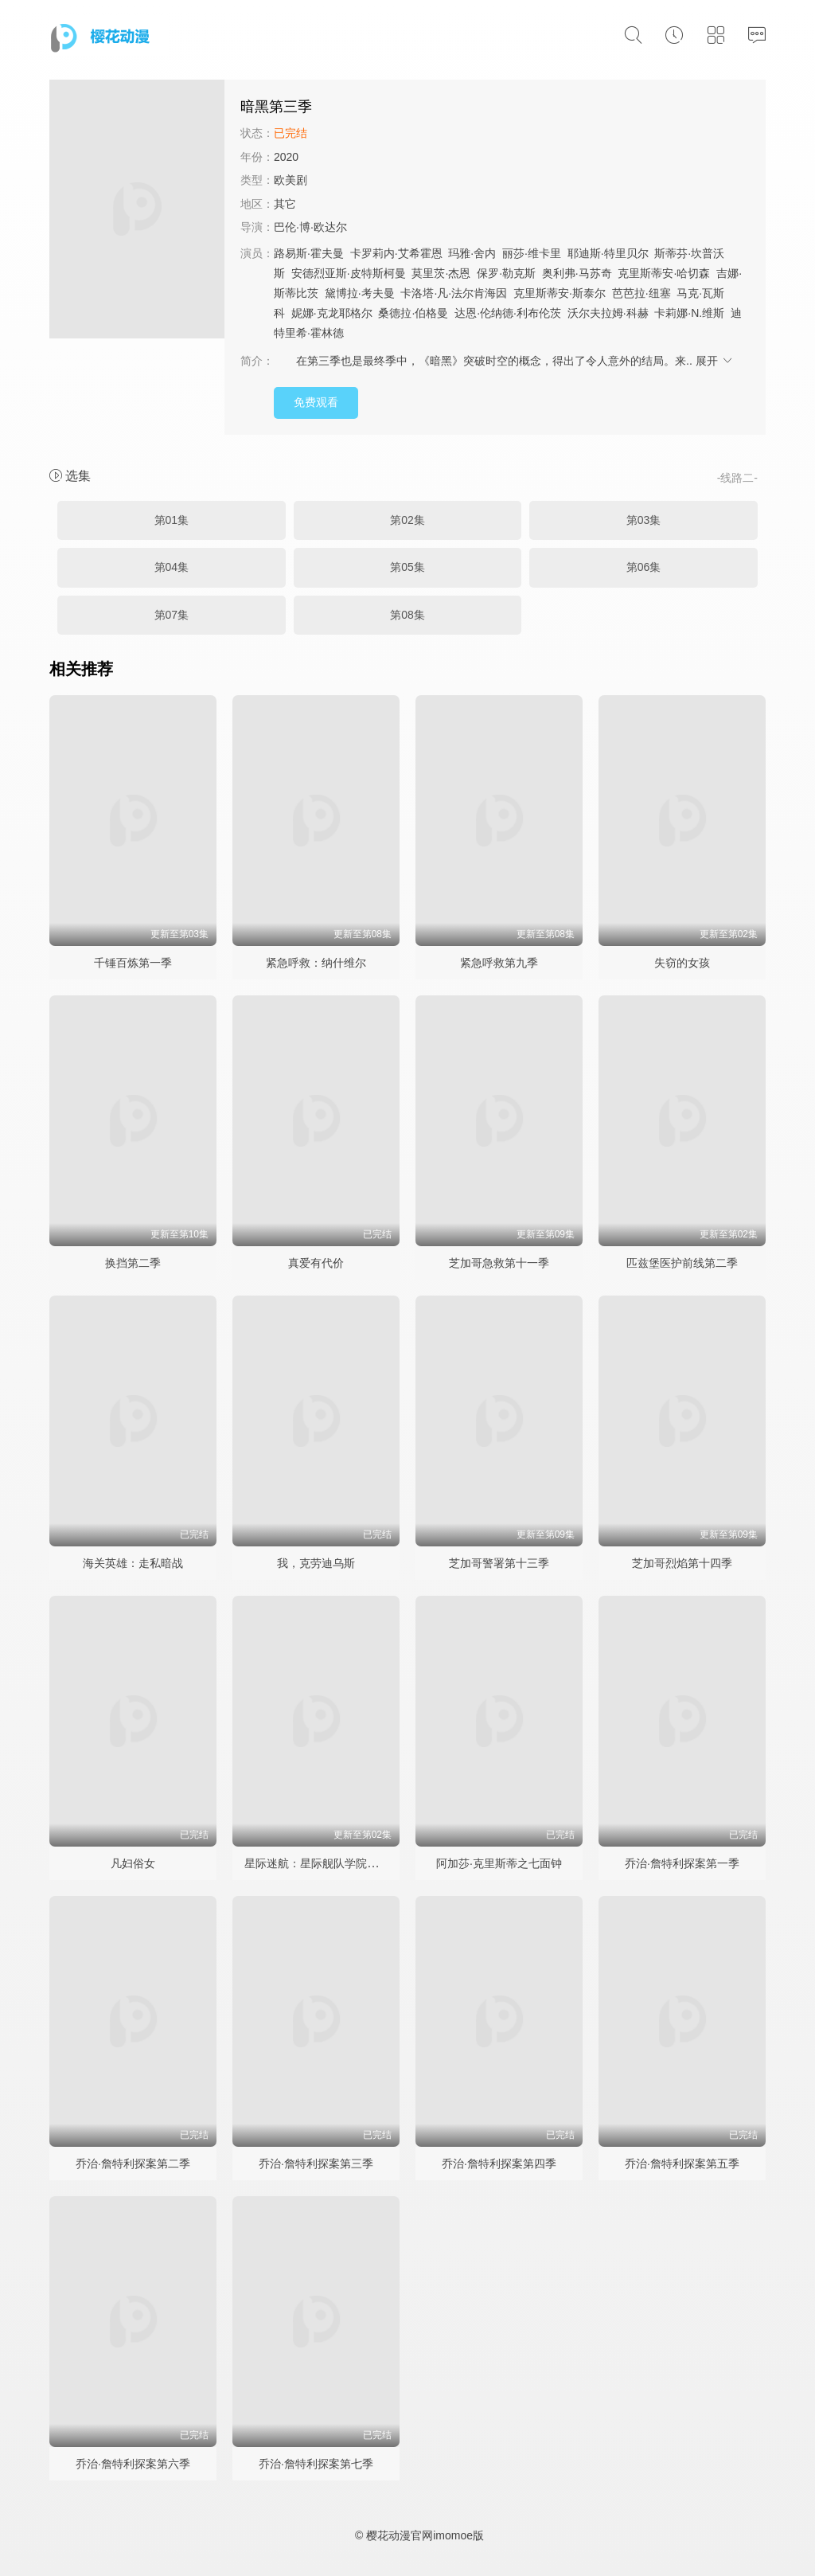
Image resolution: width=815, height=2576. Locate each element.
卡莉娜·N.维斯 (689, 313)
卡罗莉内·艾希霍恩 (396, 253)
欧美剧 (290, 180)
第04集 (171, 567)
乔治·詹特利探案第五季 (682, 2163)
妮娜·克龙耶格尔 (331, 313)
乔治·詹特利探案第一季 (682, 1863)
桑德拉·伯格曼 (413, 313)
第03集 (643, 520)
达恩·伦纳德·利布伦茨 (507, 313)
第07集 (171, 614)
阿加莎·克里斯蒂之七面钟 (499, 1863)
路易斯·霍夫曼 (309, 253)
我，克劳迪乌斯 (316, 1563)
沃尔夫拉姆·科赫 (608, 313)
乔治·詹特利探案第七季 (316, 2463)
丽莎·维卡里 (531, 253)
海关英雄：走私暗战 (133, 1563)
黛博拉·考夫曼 (360, 293)
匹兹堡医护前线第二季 (682, 1263)
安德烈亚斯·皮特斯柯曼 (348, 273)
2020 (286, 156)
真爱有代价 (316, 1263)
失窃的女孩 (682, 962)
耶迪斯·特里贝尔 (608, 253)
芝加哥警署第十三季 (499, 1563)
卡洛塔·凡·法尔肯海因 (453, 293)
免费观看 (316, 402)
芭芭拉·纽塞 (641, 293)
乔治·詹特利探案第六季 (133, 2463)
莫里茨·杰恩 (440, 273)
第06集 (643, 567)
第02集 (407, 520)
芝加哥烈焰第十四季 (682, 1563)
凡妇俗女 (133, 1863)
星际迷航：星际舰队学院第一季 (322, 1863)
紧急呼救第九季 (499, 962)
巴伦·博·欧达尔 (310, 227)
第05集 (407, 567)
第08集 (407, 614)
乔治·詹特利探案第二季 (133, 2163)
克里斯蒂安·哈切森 (664, 273)
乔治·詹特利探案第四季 (499, 2163)
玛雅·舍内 (472, 253)
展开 (715, 360)
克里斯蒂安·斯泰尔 (559, 293)
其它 (285, 203)
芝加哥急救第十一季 (499, 1263)
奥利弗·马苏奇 (577, 273)
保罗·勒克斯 (506, 273)
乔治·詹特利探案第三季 (316, 2163)
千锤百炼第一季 (133, 962)
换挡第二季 (133, 1263)
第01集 (171, 520)
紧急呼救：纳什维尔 (316, 962)
